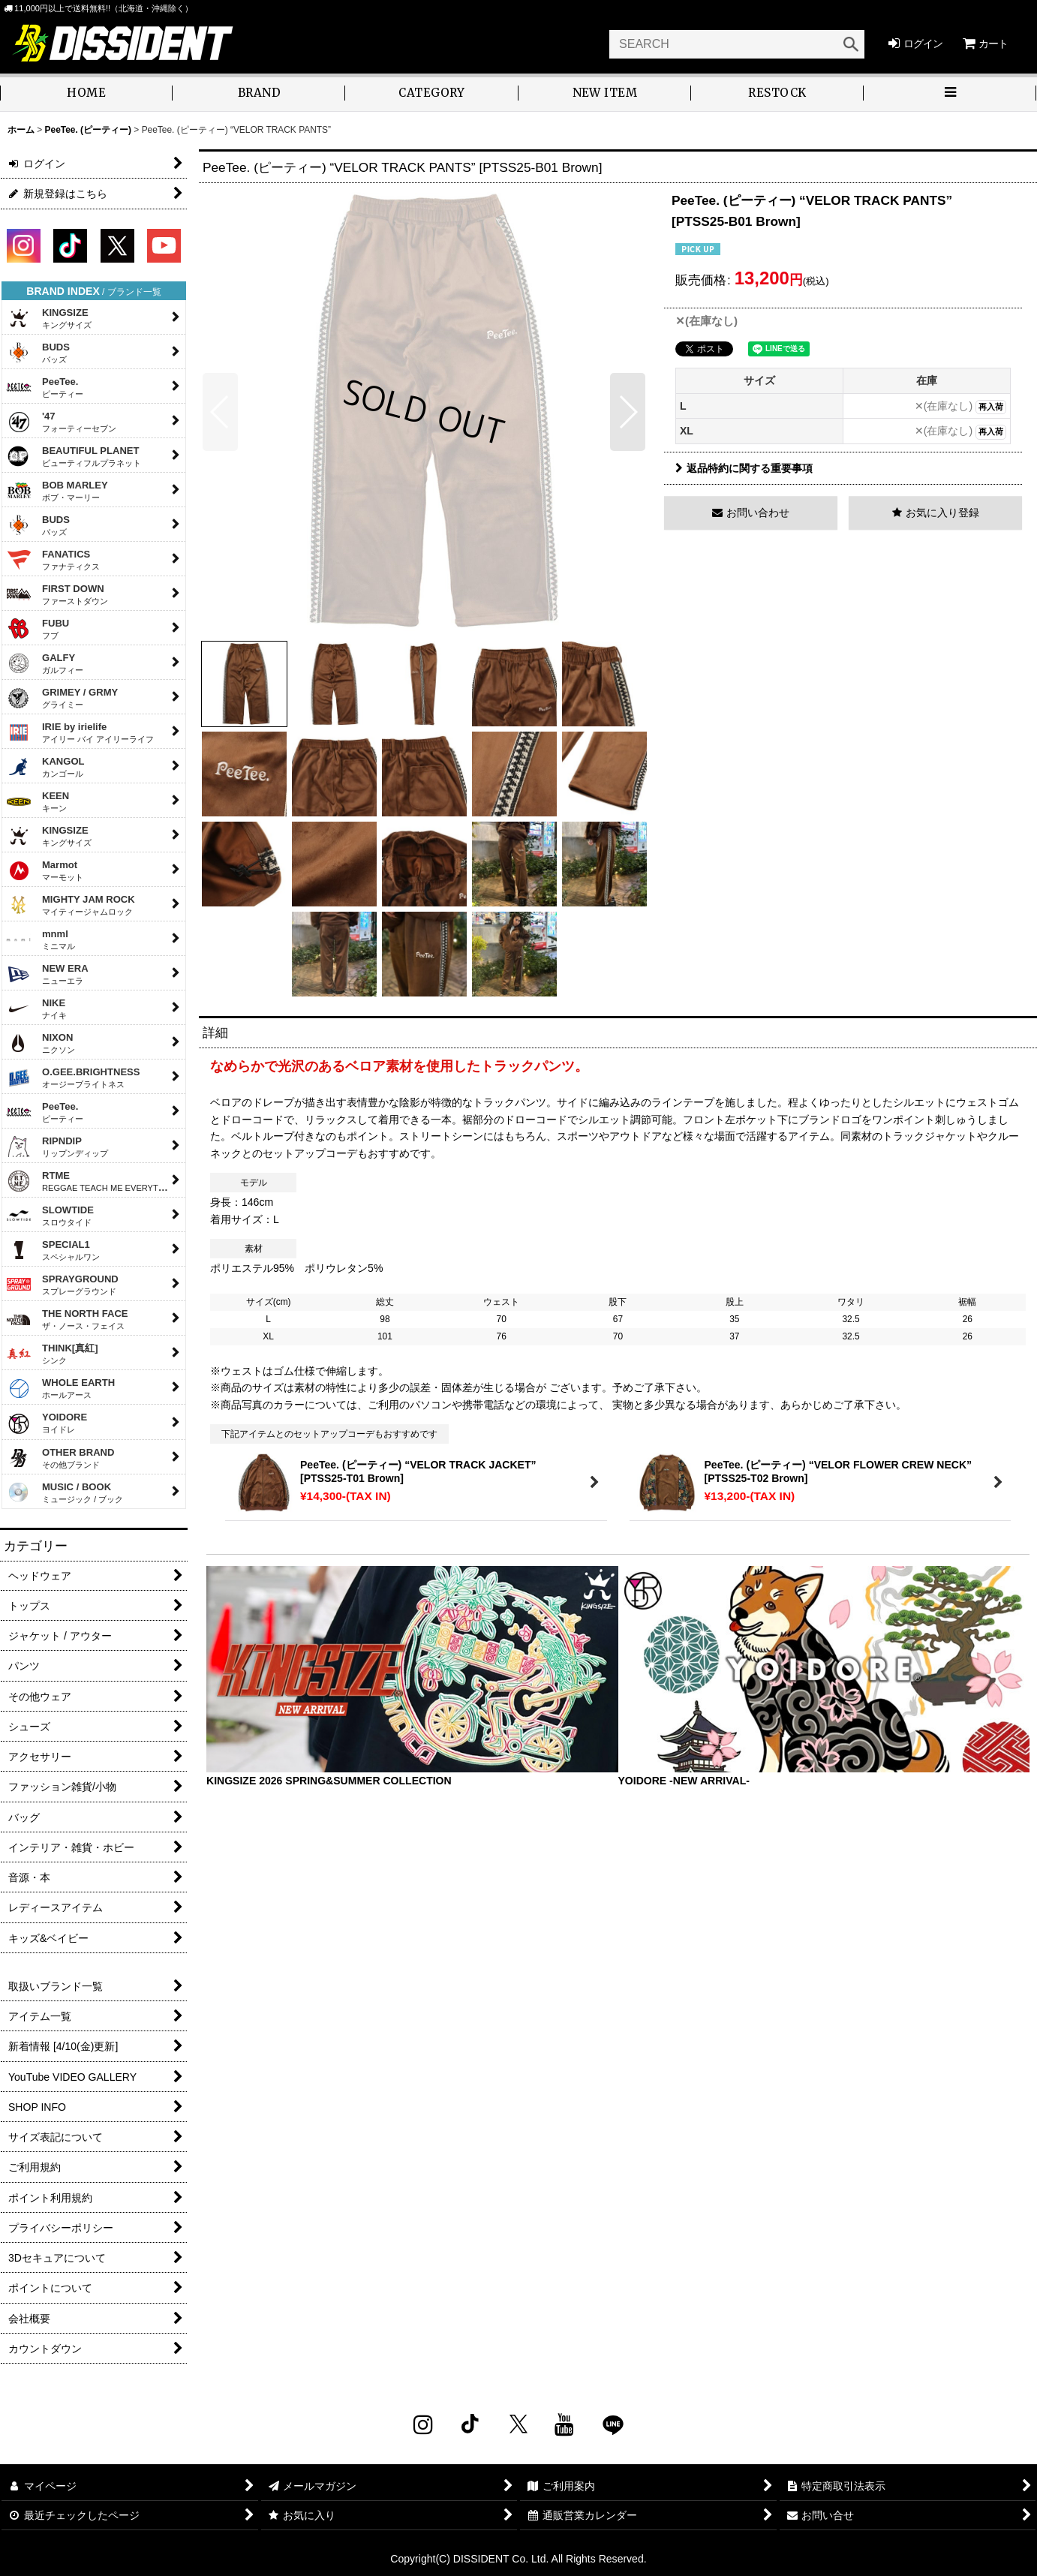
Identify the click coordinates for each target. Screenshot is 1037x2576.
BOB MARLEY (57, 490)
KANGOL (45, 767)
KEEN (37, 801)
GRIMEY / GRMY (62, 698)
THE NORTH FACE (67, 1319)
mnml (40, 939)
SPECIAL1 (53, 1250)
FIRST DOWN (57, 594)
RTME (92, 1181)
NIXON (40, 1043)
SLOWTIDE (50, 1215)
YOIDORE (46, 1423)
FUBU (37, 629)
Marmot (44, 870)
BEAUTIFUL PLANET (73, 456)
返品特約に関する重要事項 (744, 468)
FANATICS (53, 560)
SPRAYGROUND (62, 1284)
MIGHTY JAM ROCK (70, 905)
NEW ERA (47, 974)
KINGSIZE (49, 318)
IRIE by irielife (80, 732)
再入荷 (990, 406)
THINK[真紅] (52, 1353)
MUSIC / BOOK (64, 1492)
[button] (950, 94)
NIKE (36, 1008)
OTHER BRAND (60, 1458)
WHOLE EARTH (60, 1388)
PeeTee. (44, 387)
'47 (61, 421)
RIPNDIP (57, 1146)
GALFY (44, 663)
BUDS (38, 352)
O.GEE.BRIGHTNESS (73, 1077)
